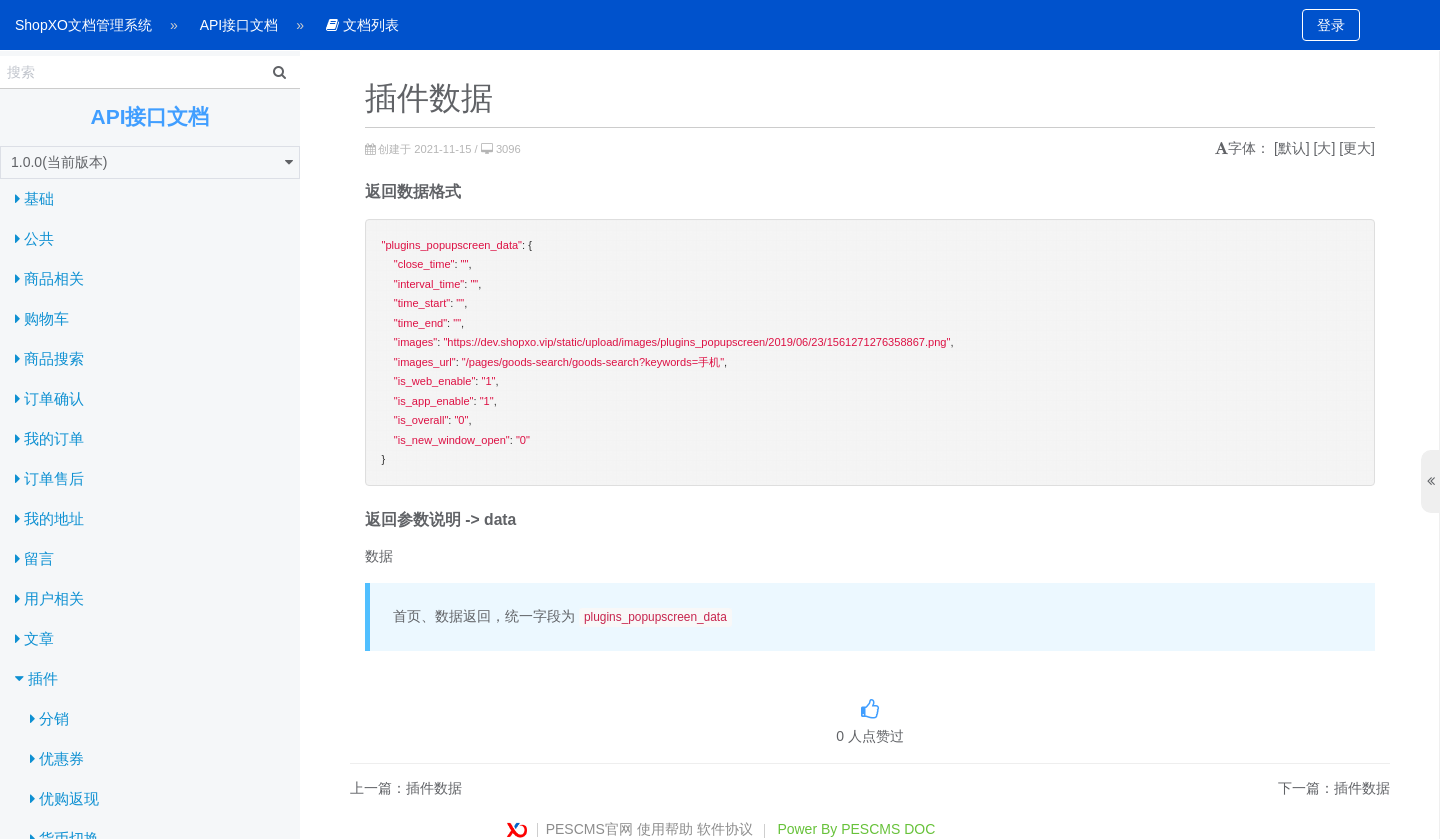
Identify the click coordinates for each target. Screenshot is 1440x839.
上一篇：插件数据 (406, 788)
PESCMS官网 (589, 829)
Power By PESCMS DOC (856, 829)
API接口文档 (239, 25)
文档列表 (362, 25)
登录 (1331, 25)
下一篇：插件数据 (1334, 788)
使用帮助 (665, 829)
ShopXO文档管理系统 (83, 25)
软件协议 (725, 829)
